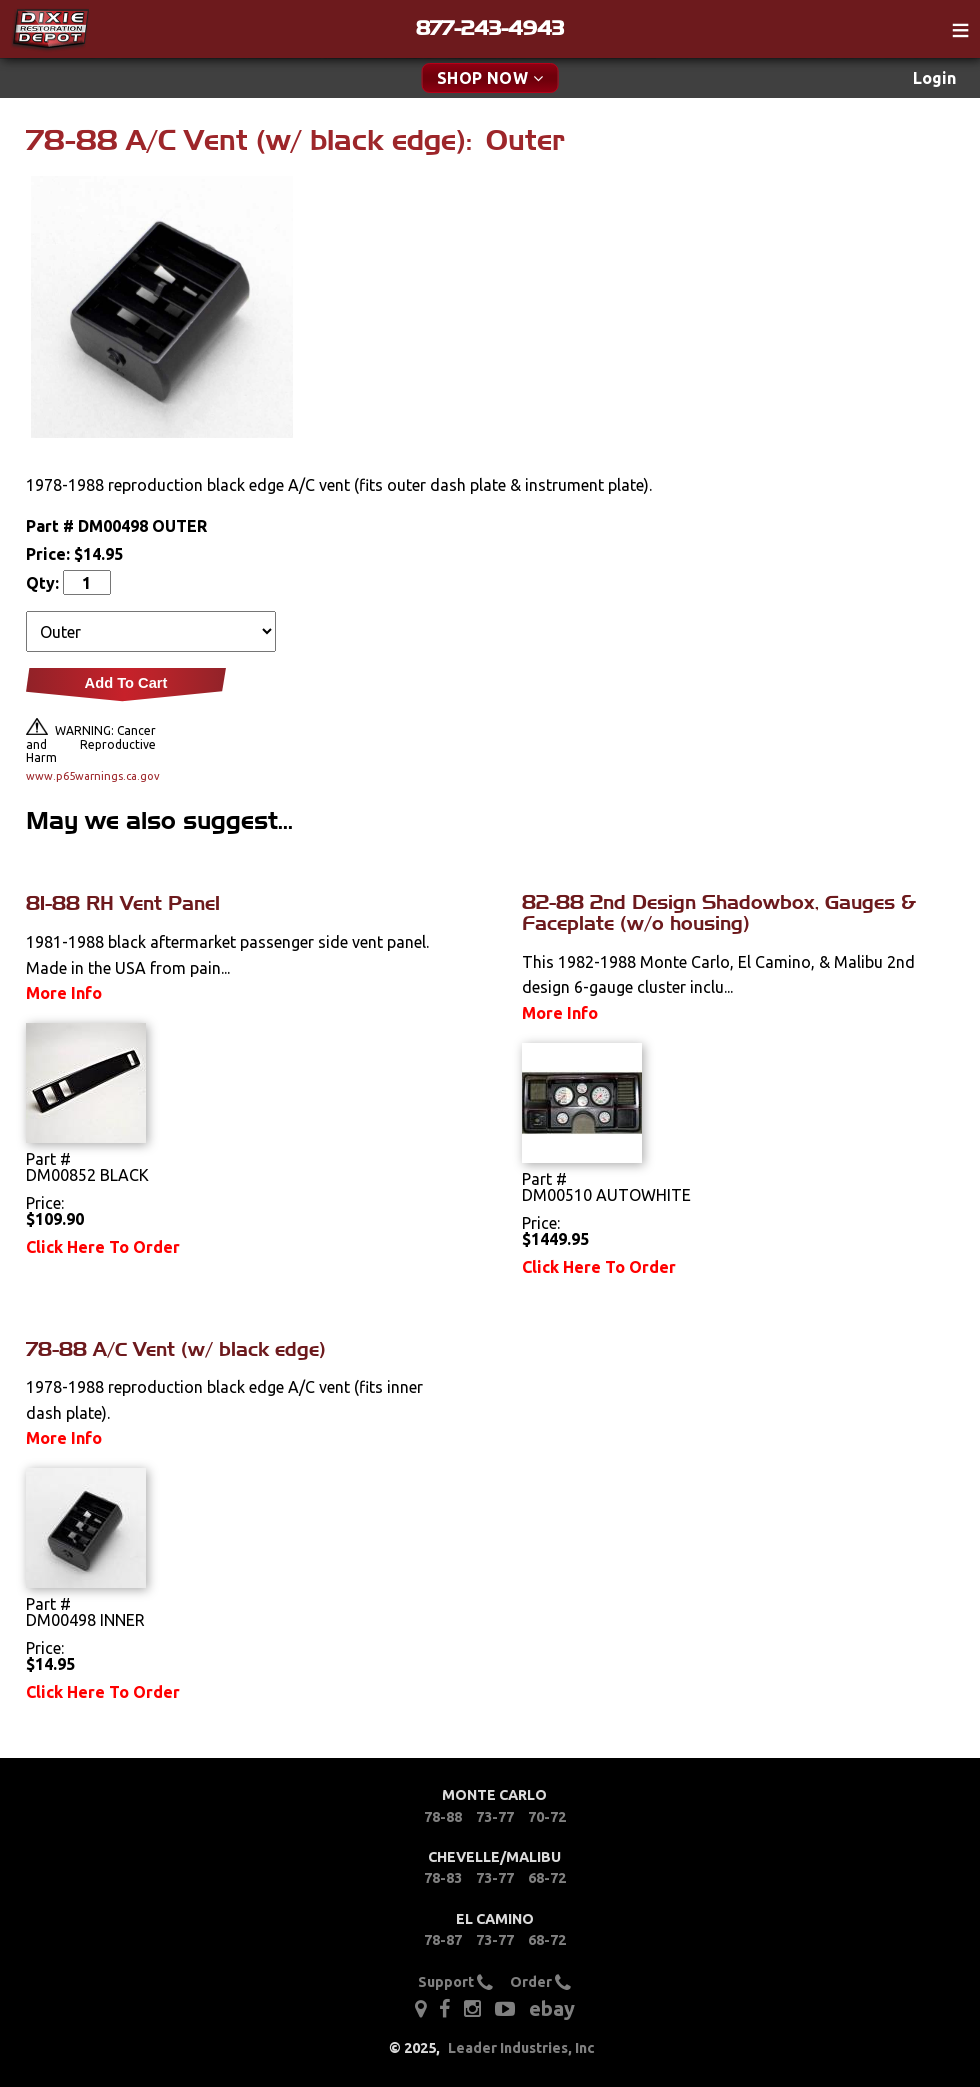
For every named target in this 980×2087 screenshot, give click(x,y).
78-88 (443, 1817)
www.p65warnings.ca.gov (91, 776)
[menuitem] (934, 78)
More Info (64, 993)
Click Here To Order (103, 1247)
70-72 (547, 1817)
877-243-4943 (490, 28)
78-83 (443, 1878)
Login (934, 78)
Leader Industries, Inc (521, 2048)
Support (455, 1982)
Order (540, 1982)
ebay (552, 2008)
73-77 (495, 1817)
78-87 (443, 1940)
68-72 (547, 1878)
